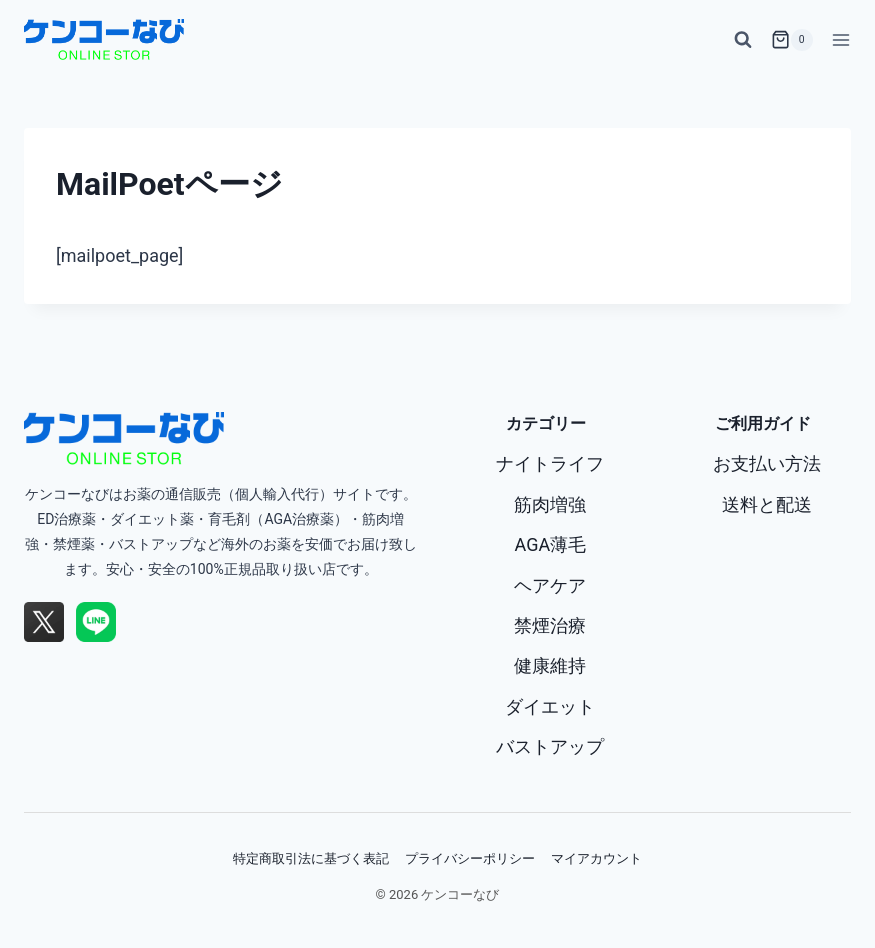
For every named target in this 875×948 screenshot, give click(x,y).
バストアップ (550, 746)
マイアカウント (596, 857)
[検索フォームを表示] (743, 40)
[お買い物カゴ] (792, 40)
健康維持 (550, 665)
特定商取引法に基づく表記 (311, 857)
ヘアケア (550, 585)
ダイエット (550, 706)
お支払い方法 (767, 463)
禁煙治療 (550, 625)
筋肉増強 (550, 504)
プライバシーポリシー (470, 857)
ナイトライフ (550, 463)
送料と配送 (767, 504)
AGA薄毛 (551, 544)
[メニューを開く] (837, 39)
